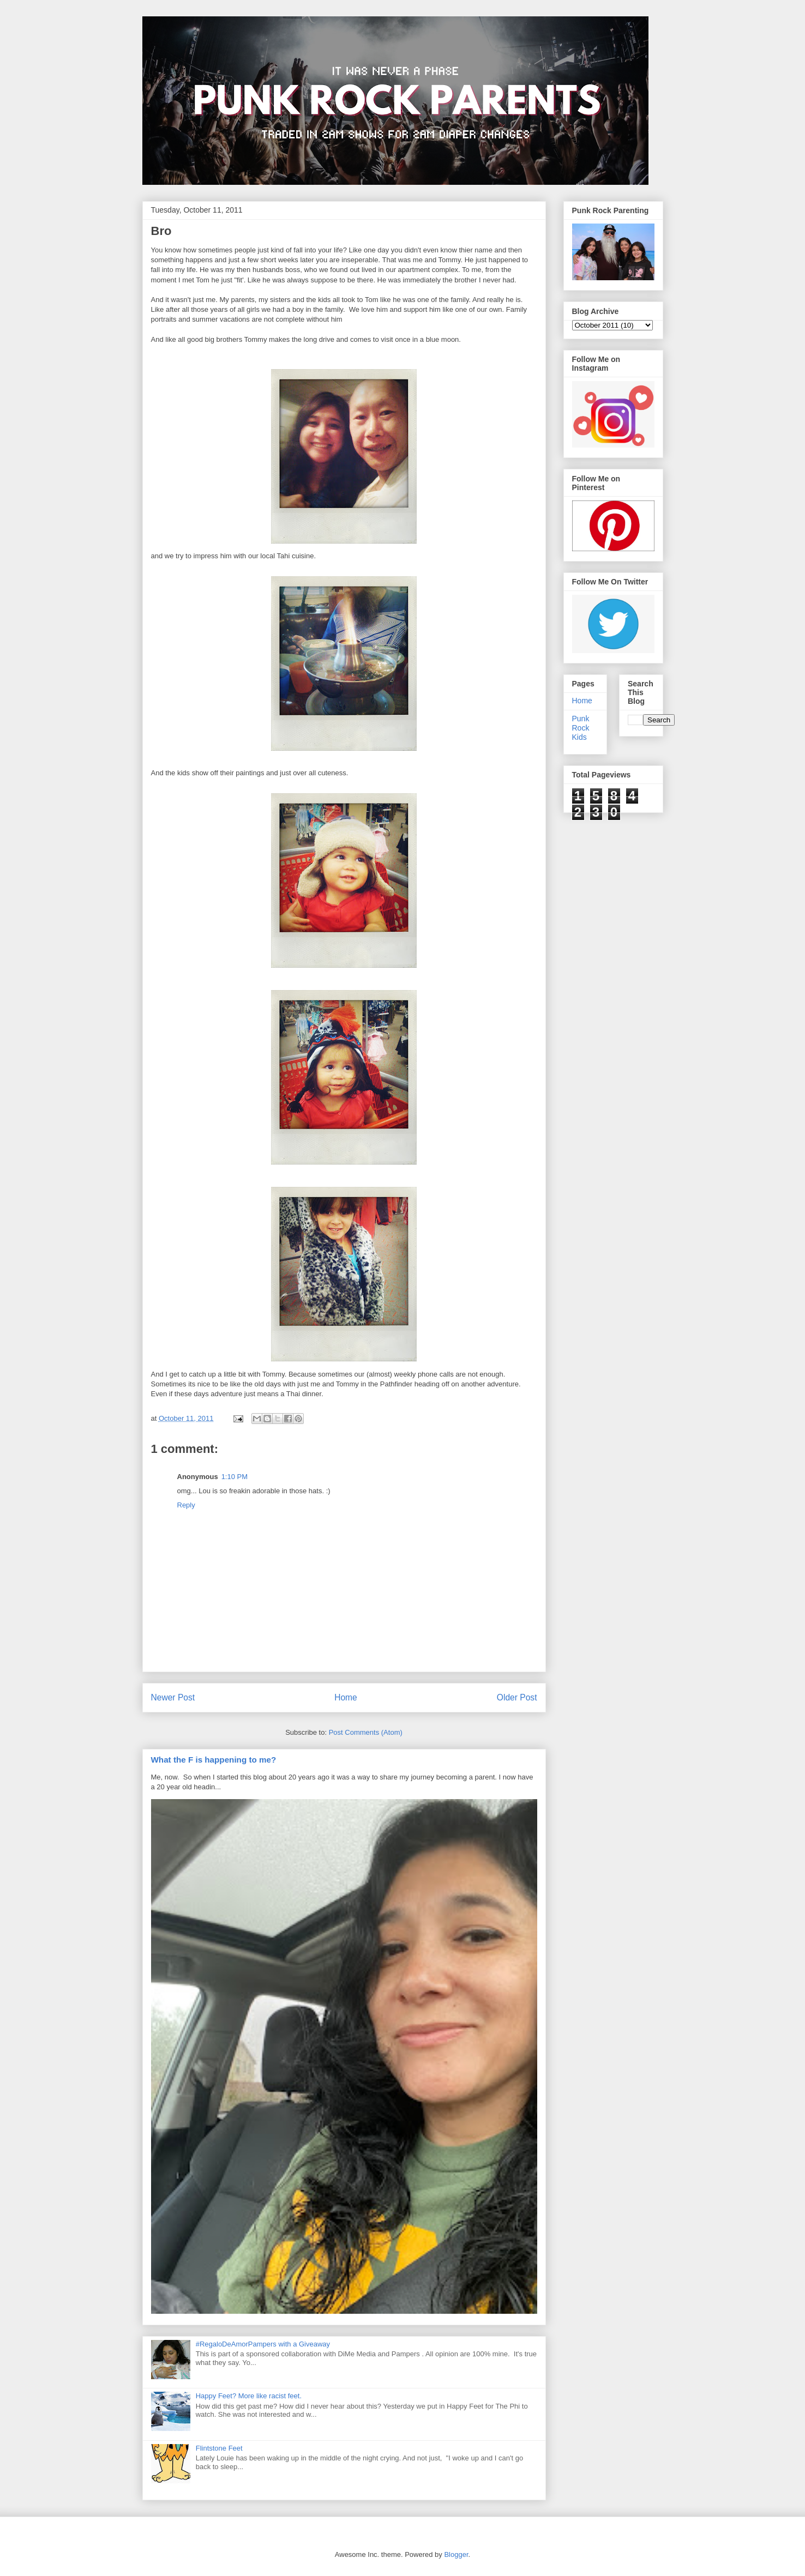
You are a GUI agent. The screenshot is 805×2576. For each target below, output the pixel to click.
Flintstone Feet (219, 2448)
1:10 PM (234, 1477)
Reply (186, 1505)
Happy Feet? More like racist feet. (249, 2396)
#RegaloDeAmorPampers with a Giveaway (263, 2344)
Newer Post (173, 1697)
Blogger (456, 2554)
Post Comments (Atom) (366, 1732)
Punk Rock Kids (581, 727)
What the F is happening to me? (214, 1759)
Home (345, 1697)
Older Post (517, 1697)
